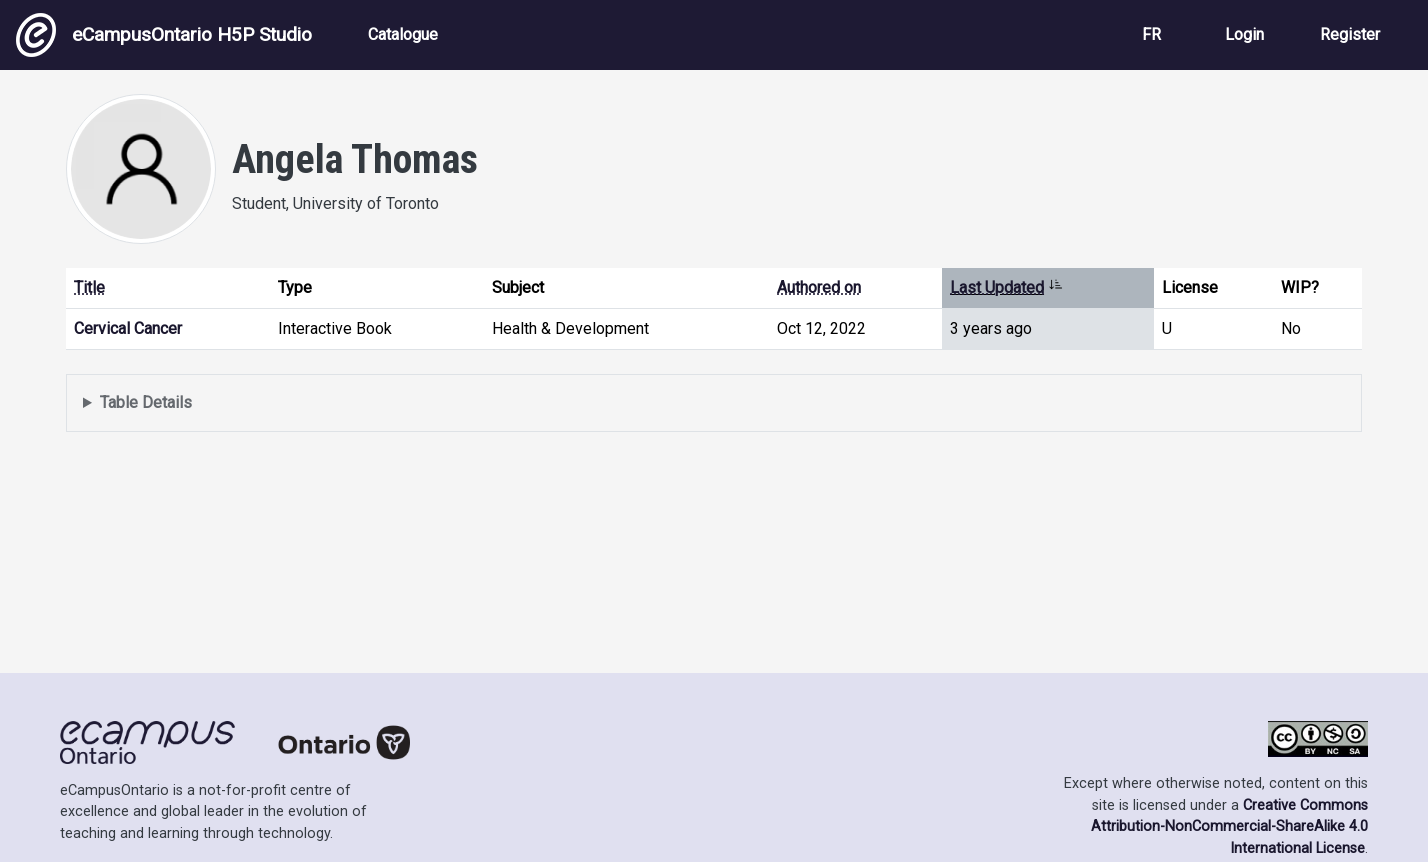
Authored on (819, 287)
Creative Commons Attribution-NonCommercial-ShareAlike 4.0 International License (1229, 827)
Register (1350, 34)
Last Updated (1006, 287)
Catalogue (403, 34)
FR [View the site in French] (1151, 34)
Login (1244, 34)
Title (89, 287)
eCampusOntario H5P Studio (164, 35)
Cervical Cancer (128, 328)
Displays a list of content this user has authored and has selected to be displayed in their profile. (714, 403)
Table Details (146, 402)
